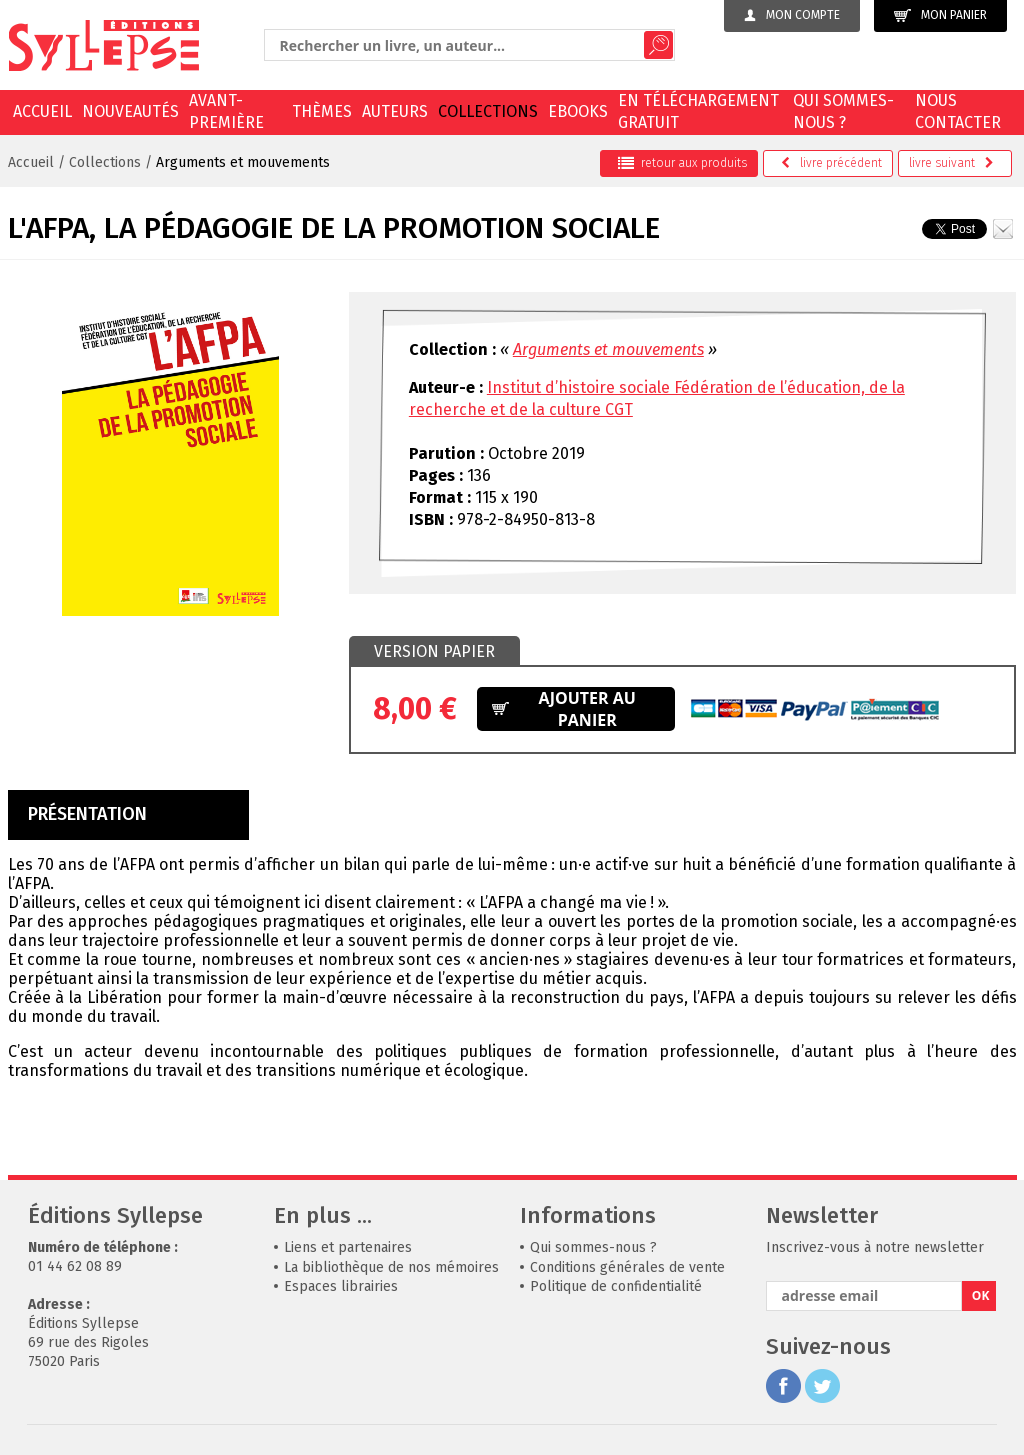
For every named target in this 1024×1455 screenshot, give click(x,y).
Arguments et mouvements (243, 162)
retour (682, 163)
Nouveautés (130, 111)
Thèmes (322, 111)
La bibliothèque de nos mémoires (391, 1267)
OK (981, 1295)
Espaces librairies (341, 1286)
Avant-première (226, 111)
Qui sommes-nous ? (843, 111)
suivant (951, 163)
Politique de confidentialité (616, 1286)
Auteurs (395, 111)
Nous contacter (958, 111)
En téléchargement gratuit (698, 111)
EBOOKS (578, 111)
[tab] (434, 652)
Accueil (42, 111)
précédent (831, 163)
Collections (488, 111)
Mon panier (940, 15)
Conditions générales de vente (627, 1267)
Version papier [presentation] (434, 651)
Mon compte (792, 15)
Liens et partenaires (348, 1247)
